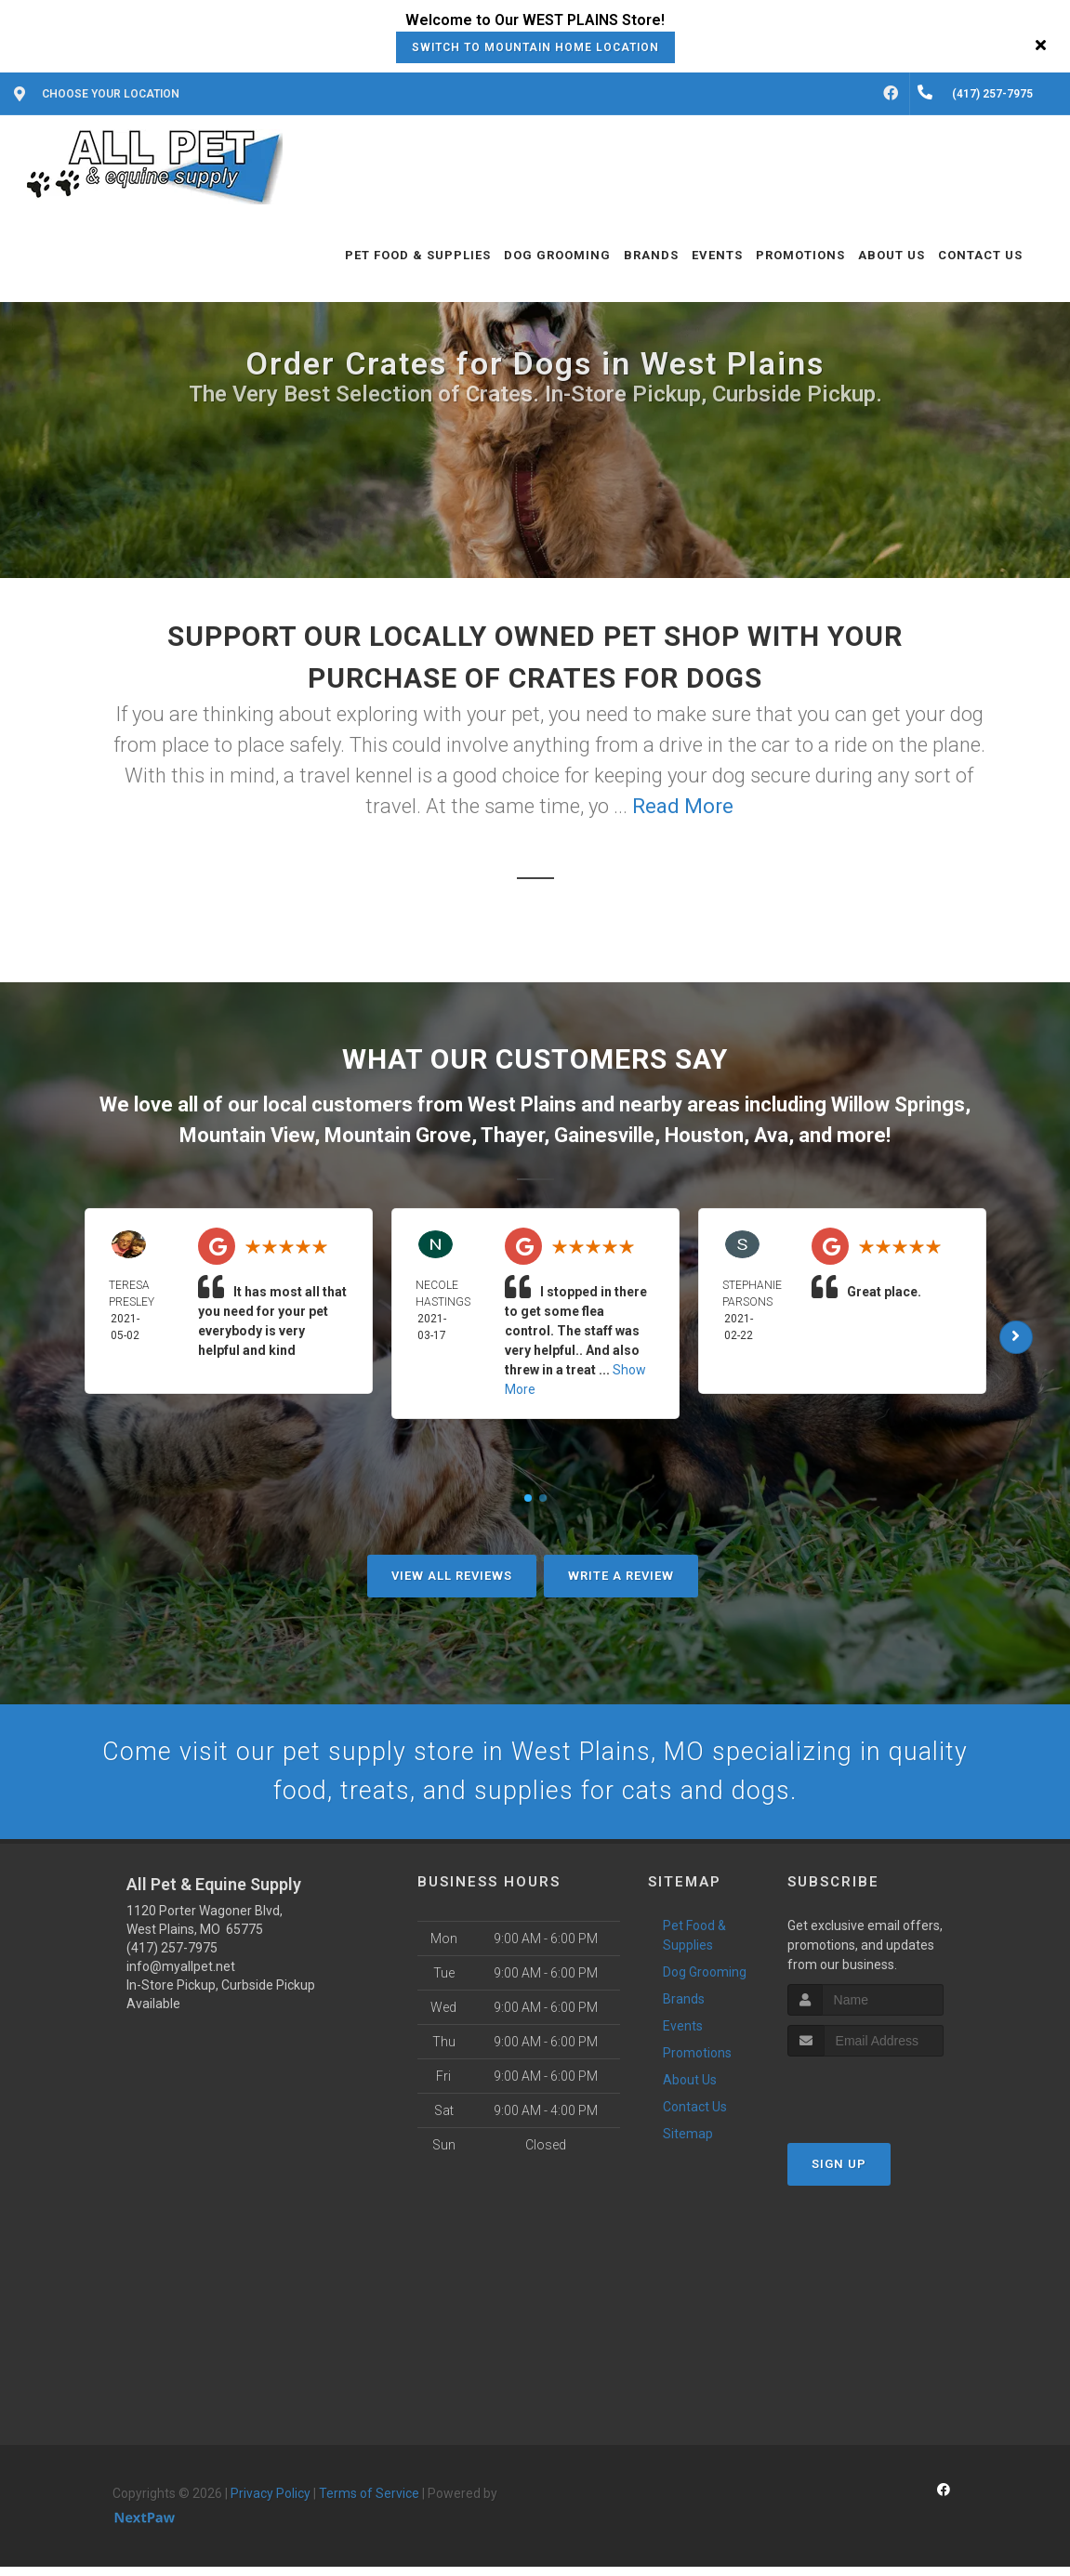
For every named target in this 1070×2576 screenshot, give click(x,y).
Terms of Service (369, 2503)
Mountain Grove (397, 1135)
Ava (771, 1135)
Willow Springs (898, 1104)
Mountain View (246, 1135)
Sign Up (839, 2173)
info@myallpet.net (180, 1976)
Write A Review (621, 1576)
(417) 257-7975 (172, 1958)
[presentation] (886, 2100)
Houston (704, 1135)
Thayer (512, 1135)
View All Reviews (451, 1576)
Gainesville (604, 1135)
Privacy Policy (270, 2503)
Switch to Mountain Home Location (535, 47)
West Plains (522, 1104)
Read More (682, 806)
